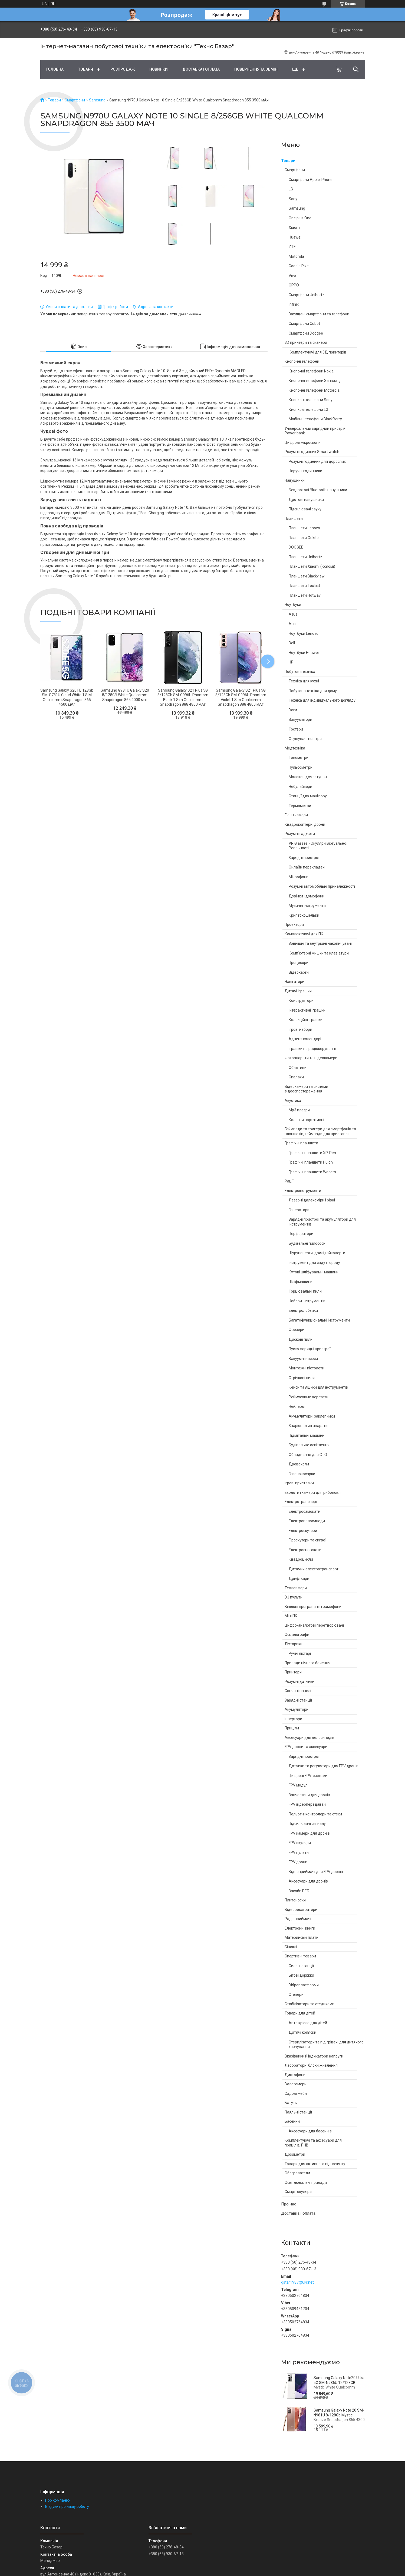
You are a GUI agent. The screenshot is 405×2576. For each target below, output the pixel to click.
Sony (293, 199)
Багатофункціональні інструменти (319, 1320)
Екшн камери (296, 815)
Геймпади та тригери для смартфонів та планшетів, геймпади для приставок (320, 1131)
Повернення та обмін (256, 69)
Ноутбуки (293, 604)
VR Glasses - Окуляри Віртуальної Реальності (318, 845)
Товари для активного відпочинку (315, 2164)
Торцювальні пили (305, 1291)
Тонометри (298, 757)
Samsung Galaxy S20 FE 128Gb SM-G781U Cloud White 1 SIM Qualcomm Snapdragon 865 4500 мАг (66, 697)
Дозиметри (295, 2154)
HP (291, 662)
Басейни (292, 2121)
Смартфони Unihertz (306, 295)
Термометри (300, 806)
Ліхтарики (293, 1644)
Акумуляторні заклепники (312, 1416)
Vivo (292, 275)
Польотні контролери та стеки (315, 1814)
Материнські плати (301, 1937)
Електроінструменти (303, 1190)
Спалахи (296, 1077)
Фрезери (296, 1329)
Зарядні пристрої (304, 858)
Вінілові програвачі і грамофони (313, 1606)
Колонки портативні (306, 1120)
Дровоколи (299, 1464)
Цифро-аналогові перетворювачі (314, 1625)
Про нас (288, 2204)
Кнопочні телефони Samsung (315, 380)
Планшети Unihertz (305, 557)
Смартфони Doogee (306, 333)
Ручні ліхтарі (300, 1653)
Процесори (298, 962)
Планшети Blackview (307, 576)
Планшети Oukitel (304, 538)
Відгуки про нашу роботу (67, 2506)
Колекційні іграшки (305, 1020)
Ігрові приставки (299, 1483)
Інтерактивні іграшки (307, 1010)
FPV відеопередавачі (308, 1804)
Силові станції (301, 1966)
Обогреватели (297, 2173)
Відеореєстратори (301, 1909)
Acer (293, 624)
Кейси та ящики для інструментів (318, 1387)
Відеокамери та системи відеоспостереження (306, 1089)
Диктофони (295, 2075)
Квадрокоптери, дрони (305, 824)
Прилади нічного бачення (307, 1663)
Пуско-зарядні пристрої (310, 1349)
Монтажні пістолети (306, 1368)
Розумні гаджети (300, 833)
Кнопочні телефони (302, 361)
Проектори (294, 924)
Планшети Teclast (304, 585)
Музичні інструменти (307, 905)
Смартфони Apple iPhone (310, 179)
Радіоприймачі (298, 1919)
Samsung (97, 100)
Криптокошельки (304, 915)
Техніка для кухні (304, 681)
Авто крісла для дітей (308, 2023)
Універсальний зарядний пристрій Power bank (315, 430)
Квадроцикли (301, 1559)
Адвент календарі (305, 1039)
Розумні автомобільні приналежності (322, 886)
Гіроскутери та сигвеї (307, 1540)
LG (291, 189)
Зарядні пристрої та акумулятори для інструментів (322, 1221)
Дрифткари (299, 1578)
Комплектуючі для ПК (304, 934)
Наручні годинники (305, 471)
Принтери (293, 1672)
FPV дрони (298, 1862)
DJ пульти (293, 1597)
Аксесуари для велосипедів (309, 1737)
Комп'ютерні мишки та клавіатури (319, 953)
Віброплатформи (304, 1985)
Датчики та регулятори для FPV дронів (323, 1766)
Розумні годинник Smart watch (312, 452)
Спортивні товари (300, 1956)
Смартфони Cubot (304, 323)
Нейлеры (297, 1406)
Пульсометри (300, 767)
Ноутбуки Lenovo (303, 633)
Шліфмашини (300, 1282)
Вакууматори (300, 719)
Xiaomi (295, 227)
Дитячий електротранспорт (313, 1569)
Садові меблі (296, 2093)
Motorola (296, 256)
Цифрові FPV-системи (308, 1776)
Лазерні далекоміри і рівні (312, 1200)
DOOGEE (296, 547)
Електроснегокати (305, 1550)
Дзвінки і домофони (306, 896)
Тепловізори (296, 1588)
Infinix (294, 304)
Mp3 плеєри (299, 1110)
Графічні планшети (301, 1143)
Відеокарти (299, 972)
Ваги (293, 710)
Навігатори (294, 981)
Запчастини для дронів (309, 1795)
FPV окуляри (300, 1843)
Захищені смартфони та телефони (319, 314)
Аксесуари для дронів (308, 1881)
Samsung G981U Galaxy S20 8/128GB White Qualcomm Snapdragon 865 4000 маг (125, 695)
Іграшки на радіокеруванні (312, 1048)
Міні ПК (291, 1616)
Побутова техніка (300, 671)
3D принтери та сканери (306, 342)
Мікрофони (298, 877)
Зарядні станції (298, 1700)
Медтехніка (295, 748)
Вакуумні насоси (303, 1358)
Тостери (296, 729)
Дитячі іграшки (298, 991)
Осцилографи (297, 1634)
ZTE (292, 247)
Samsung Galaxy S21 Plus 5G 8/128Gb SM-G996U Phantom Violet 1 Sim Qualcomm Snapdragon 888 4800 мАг (240, 697)
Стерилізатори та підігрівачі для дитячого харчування (326, 2044)
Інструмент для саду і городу (314, 1262)
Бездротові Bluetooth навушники (318, 490)
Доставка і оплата (201, 69)
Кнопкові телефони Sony (310, 400)
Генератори (299, 1210)
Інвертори (293, 1719)
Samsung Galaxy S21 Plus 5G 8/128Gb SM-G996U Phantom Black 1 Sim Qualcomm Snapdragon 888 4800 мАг (182, 697)
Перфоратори (301, 1233)
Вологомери (296, 2084)
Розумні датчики (299, 1681)
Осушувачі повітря (305, 739)
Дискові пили (300, 1339)
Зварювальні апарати (308, 1426)
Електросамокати (304, 1511)
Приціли (292, 1728)
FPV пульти (299, 1852)
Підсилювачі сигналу (307, 1823)
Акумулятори (296, 1709)
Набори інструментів (307, 1301)
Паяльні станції (298, 2112)
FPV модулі (298, 1785)
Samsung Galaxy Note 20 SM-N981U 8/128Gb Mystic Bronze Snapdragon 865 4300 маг (339, 2417)
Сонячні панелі (298, 1691)
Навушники (295, 480)
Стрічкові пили (302, 1378)
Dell (292, 643)
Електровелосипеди (307, 1521)
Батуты (291, 2103)
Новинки (158, 69)
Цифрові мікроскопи (303, 442)
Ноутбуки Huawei (304, 652)
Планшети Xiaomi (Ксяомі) (312, 566)
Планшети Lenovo (304, 528)
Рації (289, 1181)
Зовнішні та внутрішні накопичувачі (320, 943)
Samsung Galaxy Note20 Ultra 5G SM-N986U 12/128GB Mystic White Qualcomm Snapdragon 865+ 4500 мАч (339, 2385)
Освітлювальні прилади (306, 2182)
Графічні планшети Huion (311, 1162)
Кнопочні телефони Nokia (311, 371)
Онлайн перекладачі (307, 867)
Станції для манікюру (308, 796)
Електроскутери (303, 1530)
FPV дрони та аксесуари (306, 1747)
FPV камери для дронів (309, 1833)
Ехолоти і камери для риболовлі (313, 1492)
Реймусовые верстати (308, 1397)
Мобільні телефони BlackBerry (315, 419)
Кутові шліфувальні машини (313, 1272)
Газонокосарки (302, 1474)
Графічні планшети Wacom (312, 1172)
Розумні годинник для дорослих (317, 461)
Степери (296, 1994)
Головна (55, 69)
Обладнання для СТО (308, 1454)
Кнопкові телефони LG (308, 409)
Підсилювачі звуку (305, 509)
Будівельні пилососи (307, 1243)
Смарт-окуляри (298, 2191)
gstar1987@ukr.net (297, 2282)
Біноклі (291, 1947)
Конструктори (301, 1000)
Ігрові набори (300, 1029)
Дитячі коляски (302, 2032)
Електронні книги (300, 1928)
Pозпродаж (122, 69)
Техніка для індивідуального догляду (322, 700)
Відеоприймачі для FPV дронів (316, 1872)
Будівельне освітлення (309, 1445)
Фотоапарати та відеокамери (311, 1058)
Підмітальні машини (306, 1435)
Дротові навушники (306, 499)
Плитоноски (295, 1900)
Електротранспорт (301, 1502)
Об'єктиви (298, 1067)
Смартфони (75, 100)
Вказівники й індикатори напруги (314, 2056)
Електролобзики (303, 1310)
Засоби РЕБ (299, 1891)
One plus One (300, 218)
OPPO (294, 285)
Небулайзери (300, 786)
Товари (85, 69)
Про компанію (57, 2500)
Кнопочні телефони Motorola (314, 390)
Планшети (294, 518)
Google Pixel (299, 266)
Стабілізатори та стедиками (309, 2004)
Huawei (295, 237)
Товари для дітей (300, 2013)
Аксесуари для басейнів (310, 2131)
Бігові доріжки (301, 1975)
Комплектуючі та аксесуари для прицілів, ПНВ (313, 2142)
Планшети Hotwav (305, 595)
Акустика (293, 1100)
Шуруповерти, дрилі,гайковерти (317, 1253)
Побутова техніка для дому (313, 691)
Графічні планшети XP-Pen (312, 1153)
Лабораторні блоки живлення (311, 2065)
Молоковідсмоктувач (308, 777)
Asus (293, 614)
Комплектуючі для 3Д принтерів (317, 352)
